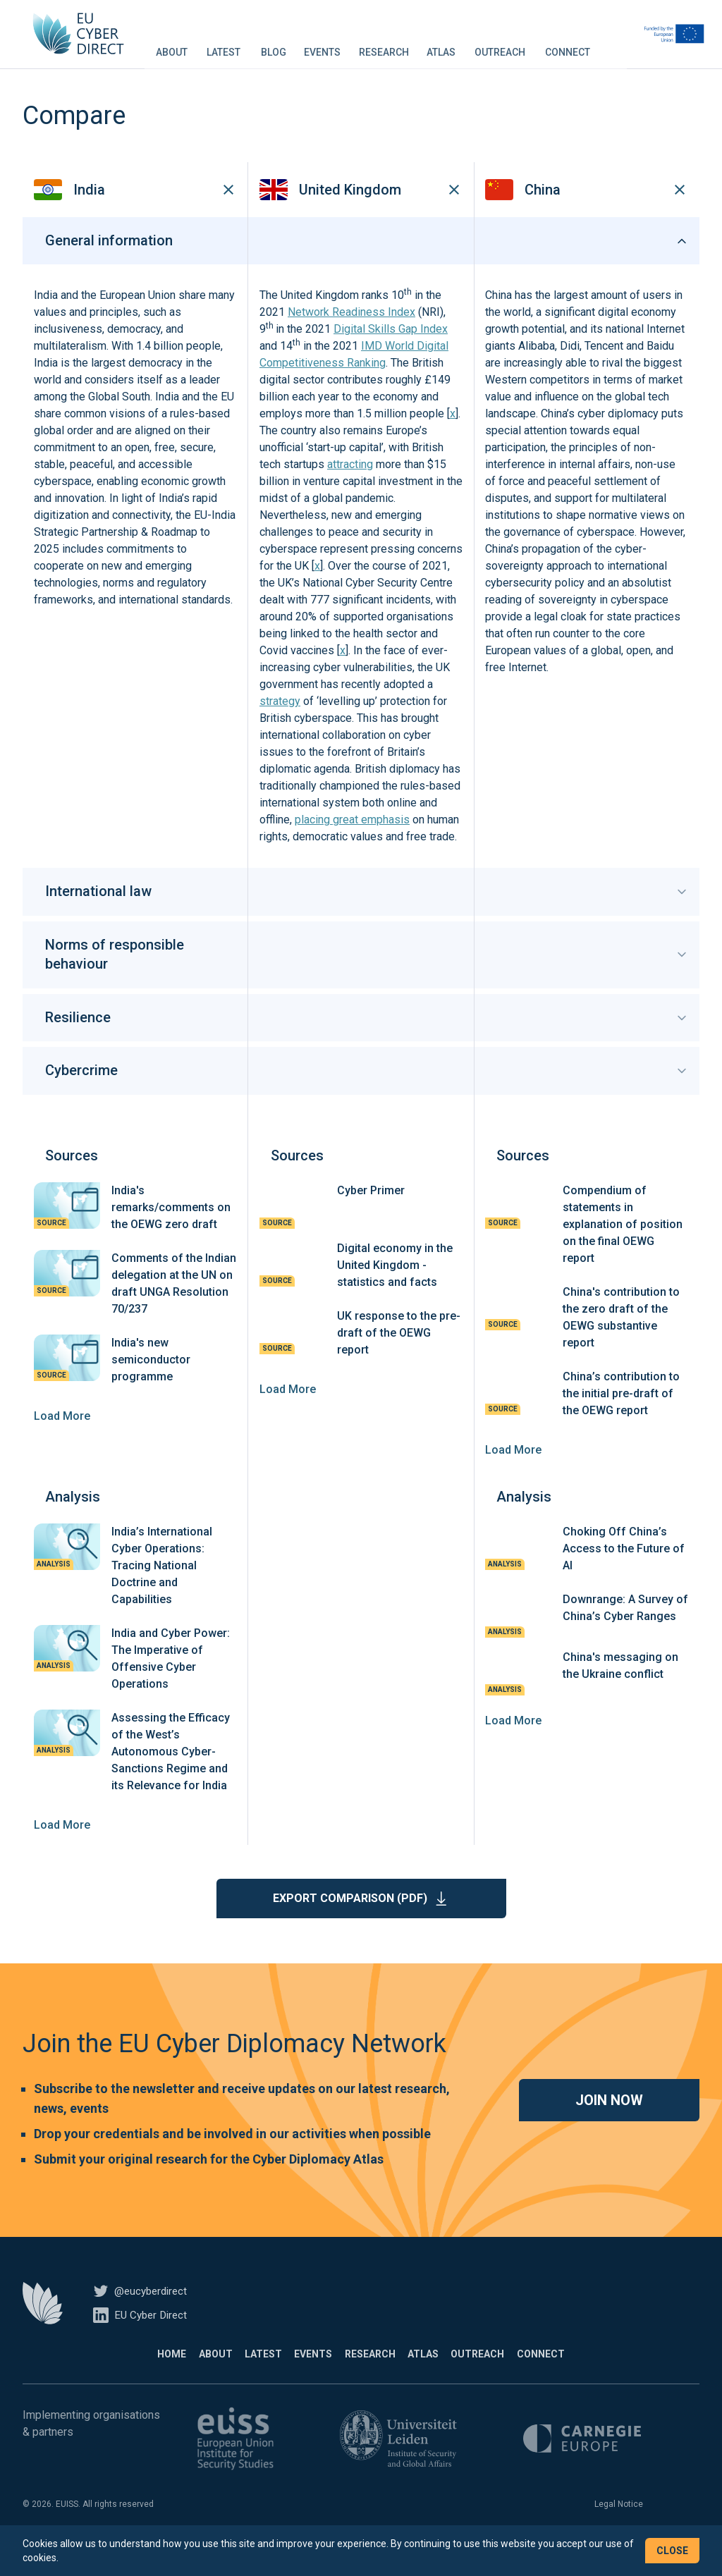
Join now (609, 2121)
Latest (254, 45)
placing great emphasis (352, 841)
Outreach (531, 45)
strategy (279, 723)
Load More (62, 1437)
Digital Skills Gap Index (391, 350)
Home (125, 2375)
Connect (598, 45)
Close (672, 2550)
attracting (350, 486)
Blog (304, 45)
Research (415, 45)
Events (353, 45)
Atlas (472, 45)
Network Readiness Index (351, 334)
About (203, 45)
